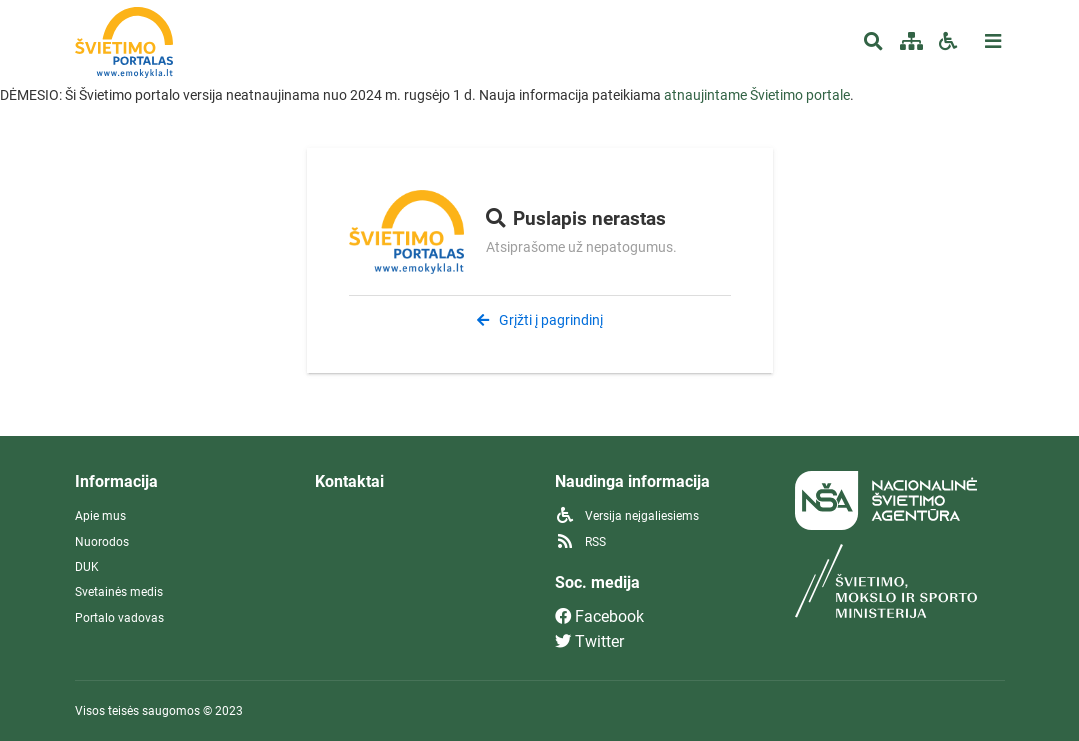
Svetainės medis (119, 592)
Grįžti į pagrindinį (540, 320)
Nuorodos (102, 542)
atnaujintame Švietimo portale (757, 95)
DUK (87, 567)
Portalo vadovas (119, 618)
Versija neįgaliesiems (627, 516)
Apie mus (100, 516)
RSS (580, 542)
